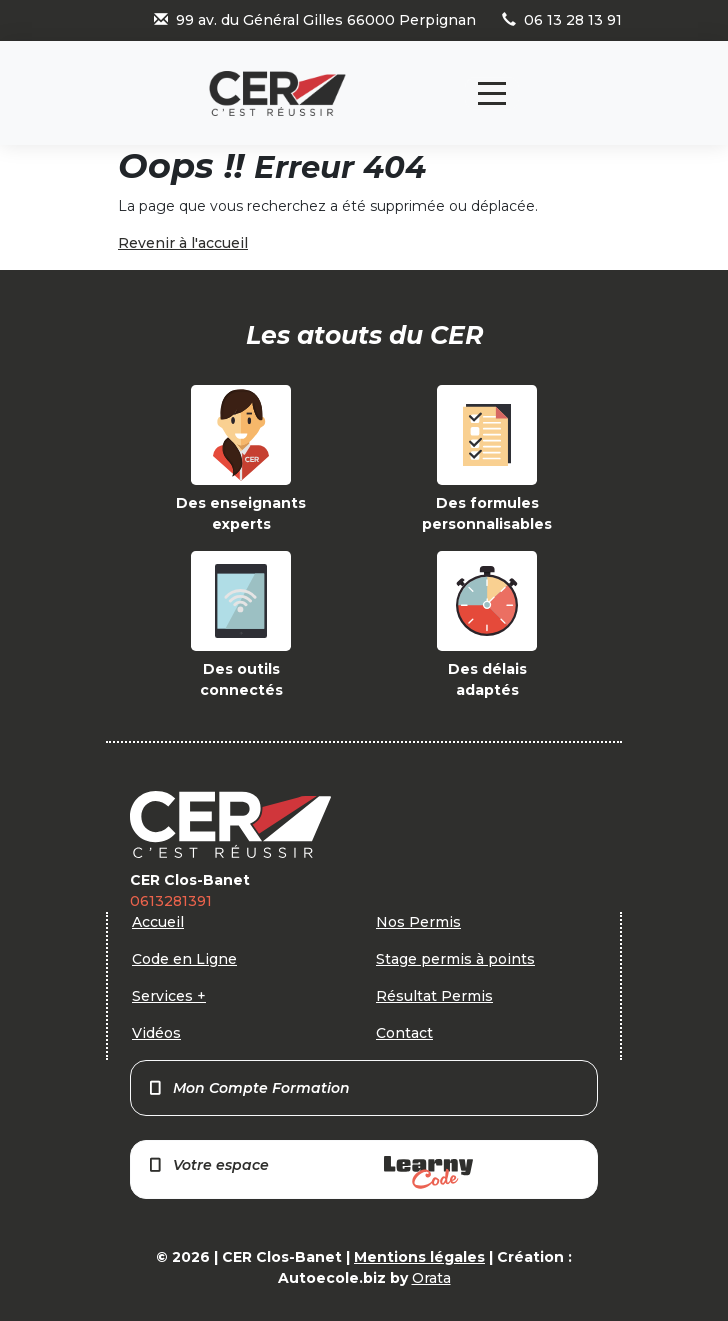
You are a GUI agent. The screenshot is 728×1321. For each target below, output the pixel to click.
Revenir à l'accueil (183, 243)
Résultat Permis (434, 996)
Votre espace (310, 1172)
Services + (169, 996)
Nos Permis (418, 922)
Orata (431, 1278)
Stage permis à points (455, 959)
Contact (404, 1033)
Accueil (158, 922)
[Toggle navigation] (492, 93)
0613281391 (171, 901)
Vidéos (156, 1033)
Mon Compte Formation (248, 1088)
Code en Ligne (184, 959)
